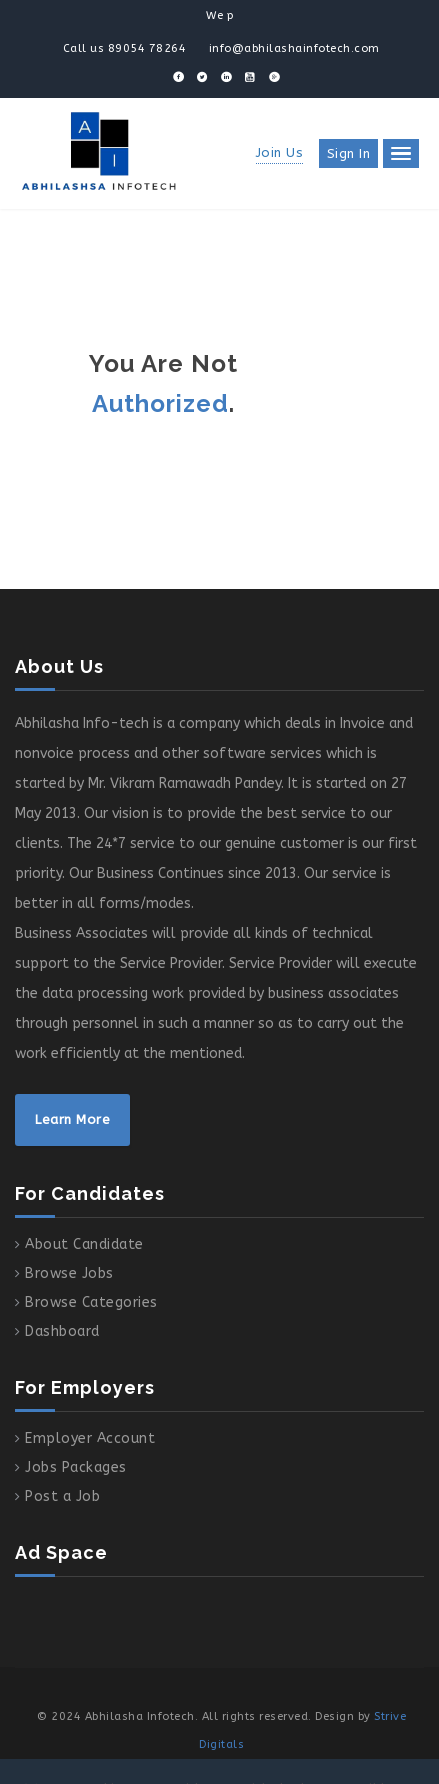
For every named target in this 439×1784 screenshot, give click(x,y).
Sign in (349, 153)
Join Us (280, 152)
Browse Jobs (69, 1273)
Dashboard (62, 1331)
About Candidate (84, 1244)
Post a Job (62, 1496)
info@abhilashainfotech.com (294, 48)
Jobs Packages (76, 1467)
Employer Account (90, 1438)
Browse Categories (91, 1302)
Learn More (72, 1119)
